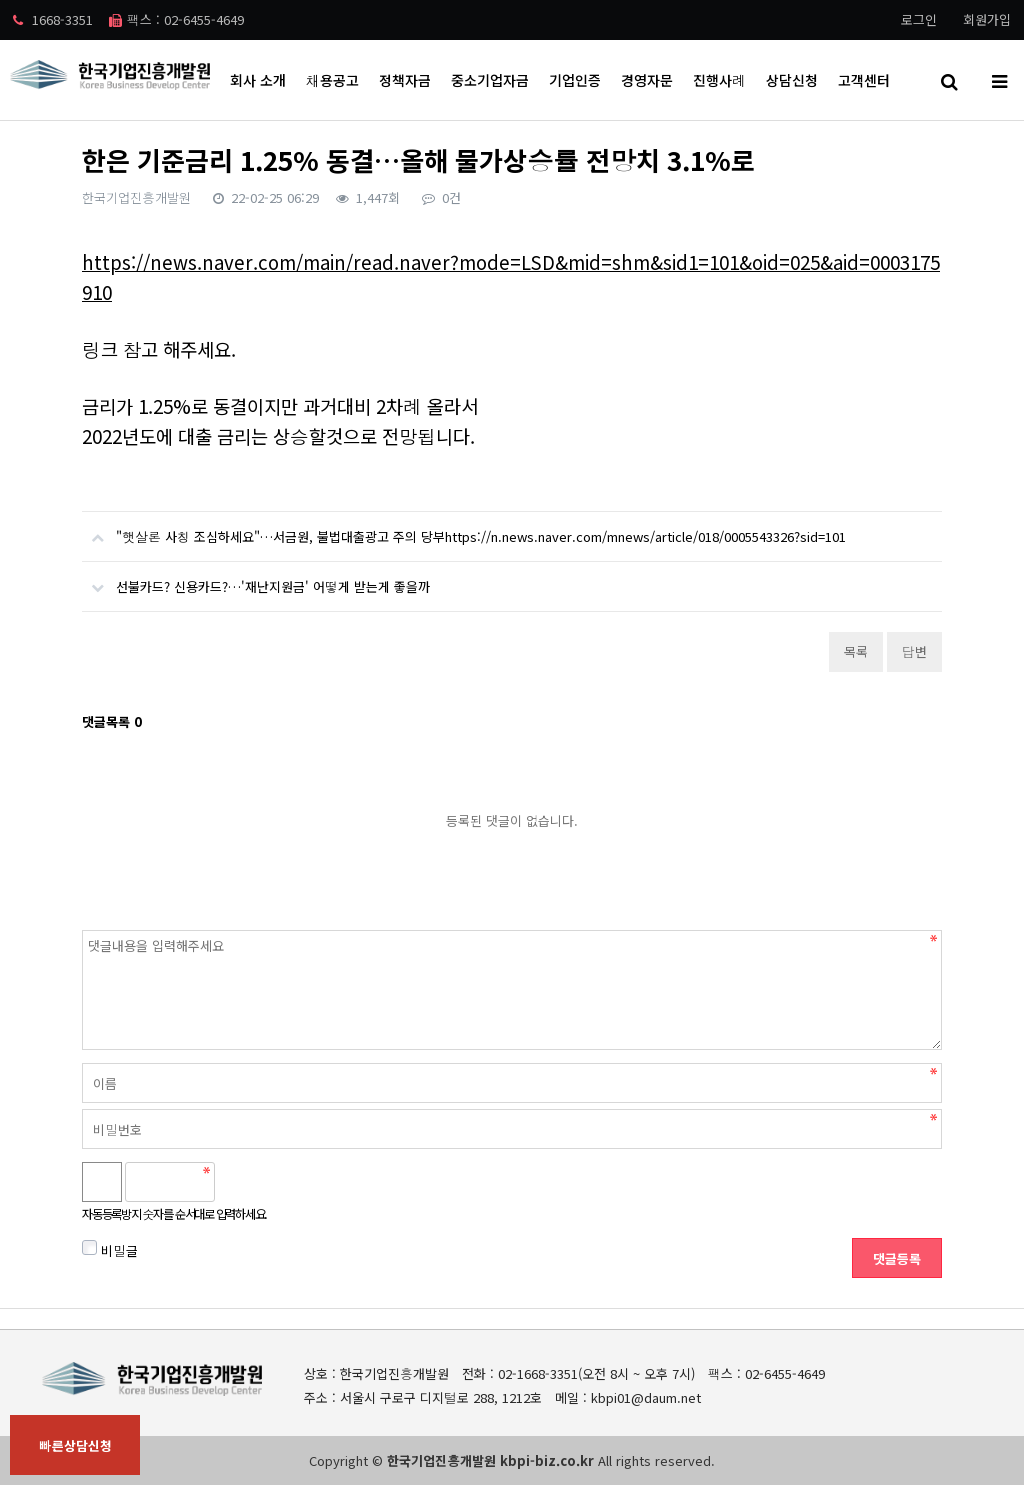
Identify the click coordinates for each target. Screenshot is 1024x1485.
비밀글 (110, 1250)
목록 (856, 651)
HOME (832, 149)
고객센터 (864, 80)
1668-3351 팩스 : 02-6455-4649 (128, 19)
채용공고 (332, 80)
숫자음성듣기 (239, 1182)
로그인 (919, 19)
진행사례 (719, 80)
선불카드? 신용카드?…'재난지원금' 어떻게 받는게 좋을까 (256, 579)
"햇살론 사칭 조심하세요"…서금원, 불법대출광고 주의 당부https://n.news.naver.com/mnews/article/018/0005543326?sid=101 (464, 529)
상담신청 (792, 80)
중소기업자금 (490, 80)
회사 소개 (258, 80)
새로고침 (283, 1182)
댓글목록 (112, 721)
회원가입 (987, 19)
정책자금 (405, 80)
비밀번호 (82, 930)
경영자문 (647, 80)
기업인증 (575, 80)
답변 (914, 651)
